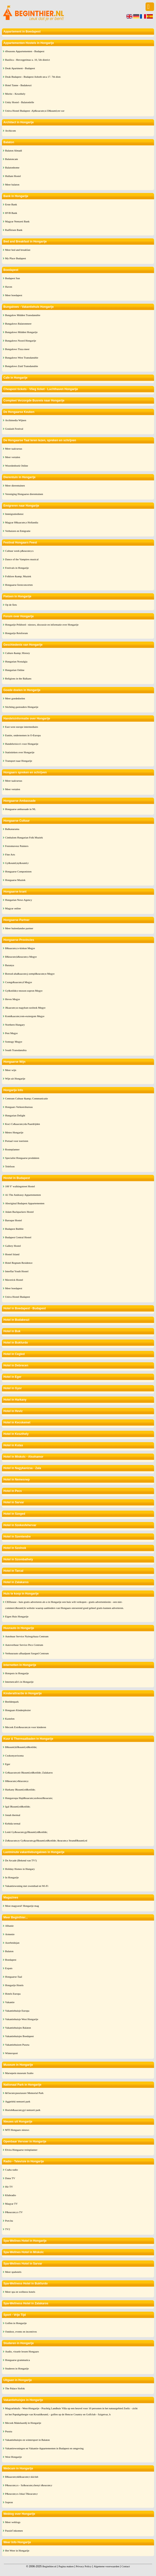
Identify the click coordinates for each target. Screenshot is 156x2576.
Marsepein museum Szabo (19, 2073)
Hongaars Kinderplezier (18, 1710)
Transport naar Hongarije (18, 760)
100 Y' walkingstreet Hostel (20, 1186)
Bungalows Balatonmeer (18, 323)
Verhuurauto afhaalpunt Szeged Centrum (27, 1653)
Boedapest (10, 1959)
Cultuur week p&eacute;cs (19, 550)
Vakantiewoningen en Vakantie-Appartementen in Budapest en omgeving (44, 2448)
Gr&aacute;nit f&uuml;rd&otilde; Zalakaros (29, 1772)
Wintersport (11, 2053)
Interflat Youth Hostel (16, 1271)
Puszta (8, 2431)
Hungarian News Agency (18, 899)
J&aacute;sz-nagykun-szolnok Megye (25, 1007)
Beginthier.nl (49, 2566)
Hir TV (9, 2186)
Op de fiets (11, 604)
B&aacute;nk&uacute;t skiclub (21, 2476)
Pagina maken (65, 2566)
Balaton (9, 1951)
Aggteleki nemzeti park (17, 2101)
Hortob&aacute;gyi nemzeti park (22, 2109)
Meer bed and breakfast (17, 249)
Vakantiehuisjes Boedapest (19, 2036)
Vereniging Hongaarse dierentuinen (24, 494)
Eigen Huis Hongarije (16, 1616)
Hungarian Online (14, 670)
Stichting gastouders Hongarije (21, 706)
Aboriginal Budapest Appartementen (24, 1203)
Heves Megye (12, 999)
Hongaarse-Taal (13, 1976)
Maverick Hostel (14, 1279)
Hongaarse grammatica (17, 2360)
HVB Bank (11, 212)
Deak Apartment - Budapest (20, 68)
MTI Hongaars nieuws (17, 2129)
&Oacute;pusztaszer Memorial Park (24, 2092)
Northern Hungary (15, 1024)
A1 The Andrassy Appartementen (23, 1194)
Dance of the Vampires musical (21, 559)
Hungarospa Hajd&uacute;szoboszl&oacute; (29, 1798)
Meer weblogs (12, 2522)
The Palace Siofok (15, 2388)
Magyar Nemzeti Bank (17, 221)
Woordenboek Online (16, 465)
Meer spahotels (13, 2271)
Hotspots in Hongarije (17, 1673)
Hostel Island (12, 1254)
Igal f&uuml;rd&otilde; (17, 1806)
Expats (8, 1968)
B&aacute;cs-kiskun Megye (20, 948)
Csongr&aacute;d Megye (18, 982)
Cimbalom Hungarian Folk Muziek (24, 837)
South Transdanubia (16, 1050)
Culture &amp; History (17, 653)
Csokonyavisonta (14, 1755)
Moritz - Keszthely (15, 93)
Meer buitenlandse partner (19, 928)
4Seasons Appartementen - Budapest (24, 51)
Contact (125, 2566)
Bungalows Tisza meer (17, 349)
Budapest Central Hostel (18, 1237)
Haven (8, 286)
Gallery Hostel (13, 1245)
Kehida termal (12, 1823)
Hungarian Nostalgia (16, 661)
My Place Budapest (15, 258)
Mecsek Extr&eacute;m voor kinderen (25, 1727)
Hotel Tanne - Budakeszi (18, 85)
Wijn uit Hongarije (15, 1078)
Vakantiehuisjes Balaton (18, 2027)
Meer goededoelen (15, 698)
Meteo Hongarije (14, 1132)
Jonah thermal (12, 1815)
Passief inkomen (14, 2530)
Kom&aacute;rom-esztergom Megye (24, 1016)
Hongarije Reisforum (16, 633)
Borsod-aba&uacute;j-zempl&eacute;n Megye (30, 973)
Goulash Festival (14, 428)
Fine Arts (10, 854)
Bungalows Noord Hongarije (20, 340)
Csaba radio (11, 2169)
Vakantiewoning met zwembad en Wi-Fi (26, 1885)
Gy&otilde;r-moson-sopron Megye (23, 990)
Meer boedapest (13, 295)
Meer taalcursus (13, 448)
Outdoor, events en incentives (21, 2331)
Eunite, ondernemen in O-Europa (23, 735)
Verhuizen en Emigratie (17, 530)
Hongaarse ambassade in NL (20, 809)
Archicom (10, 130)
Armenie (9, 1934)
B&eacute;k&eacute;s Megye (21, 956)
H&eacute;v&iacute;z (16, 1781)
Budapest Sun (12, 278)
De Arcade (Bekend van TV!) (21, 1860)
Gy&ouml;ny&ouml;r (17, 862)
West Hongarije (13, 2456)
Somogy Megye (13, 1041)
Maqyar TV (11, 2203)
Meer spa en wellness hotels (20, 2291)
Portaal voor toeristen (16, 1140)
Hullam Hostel (13, 176)
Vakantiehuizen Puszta (17, 2044)
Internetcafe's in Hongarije (19, 1681)
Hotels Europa (12, 1993)
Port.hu (9, 2220)
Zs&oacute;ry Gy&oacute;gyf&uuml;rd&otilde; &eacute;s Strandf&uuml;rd (46, 1840)
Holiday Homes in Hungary (20, 1868)
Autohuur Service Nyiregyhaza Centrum (26, 1636)
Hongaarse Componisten (18, 871)
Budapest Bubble (14, 1228)
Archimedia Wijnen (15, 420)
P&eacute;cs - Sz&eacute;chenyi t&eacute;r (28, 2485)
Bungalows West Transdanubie (21, 357)
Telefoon (10, 1166)
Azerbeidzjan (12, 1942)
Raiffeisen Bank (13, 229)
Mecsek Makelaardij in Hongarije (23, 2422)
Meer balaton (12, 184)
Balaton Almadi (13, 150)
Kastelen (9, 1718)
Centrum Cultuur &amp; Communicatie (26, 1098)
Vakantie (9, 2002)
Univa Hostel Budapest (17, 1296)
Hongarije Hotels (14, 1985)
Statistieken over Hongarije (19, 752)
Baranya (9, 965)
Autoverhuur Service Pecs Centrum (24, 1644)
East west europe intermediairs (21, 726)
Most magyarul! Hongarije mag (22, 1905)
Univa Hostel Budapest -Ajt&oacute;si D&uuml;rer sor (34, 110)
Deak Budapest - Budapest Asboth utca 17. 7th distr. (33, 76)
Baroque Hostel (13, 1220)
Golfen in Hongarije (16, 2323)
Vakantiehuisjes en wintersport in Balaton (27, 2439)
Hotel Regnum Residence (18, 1262)
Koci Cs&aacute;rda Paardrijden (22, 1123)
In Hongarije (12, 1877)
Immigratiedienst (14, 513)
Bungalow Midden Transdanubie (22, 315)
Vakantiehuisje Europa (17, 2010)
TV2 (7, 2229)
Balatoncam (11, 159)
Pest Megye (11, 1033)
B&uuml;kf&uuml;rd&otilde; (21, 1747)
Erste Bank (11, 204)
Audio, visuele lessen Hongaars (22, 2351)
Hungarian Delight (15, 1115)
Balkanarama (12, 829)
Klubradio (10, 2195)
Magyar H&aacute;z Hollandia (21, 522)
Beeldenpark (12, 1701)
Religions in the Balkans (18, 678)
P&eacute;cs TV (14, 2212)
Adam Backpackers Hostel (19, 1211)
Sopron (9, 2502)
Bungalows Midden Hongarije (21, 332)
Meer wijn (10, 1070)
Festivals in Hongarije (17, 567)
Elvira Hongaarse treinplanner (21, 2149)
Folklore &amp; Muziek (18, 576)
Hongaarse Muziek (15, 879)
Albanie (9, 1925)
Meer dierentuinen (15, 485)
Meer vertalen (12, 457)
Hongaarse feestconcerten (19, 584)
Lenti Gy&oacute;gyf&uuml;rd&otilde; (26, 1832)
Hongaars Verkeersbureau (19, 1106)
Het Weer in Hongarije (17, 2550)
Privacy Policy (83, 2566)
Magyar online (13, 908)
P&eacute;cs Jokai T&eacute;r (21, 2493)
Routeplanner (12, 1149)
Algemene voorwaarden (106, 2566)
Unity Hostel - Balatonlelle (19, 102)
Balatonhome (12, 167)
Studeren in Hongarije (17, 2368)
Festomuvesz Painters (16, 846)
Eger (7, 1764)
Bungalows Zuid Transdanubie (21, 366)
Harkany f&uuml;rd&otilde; (20, 1789)
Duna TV (10, 2178)
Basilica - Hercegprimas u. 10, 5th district (27, 59)
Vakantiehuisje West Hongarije (21, 2019)
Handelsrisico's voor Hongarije (21, 743)
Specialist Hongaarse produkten (22, 1157)
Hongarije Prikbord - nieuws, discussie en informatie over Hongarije (42, 624)
